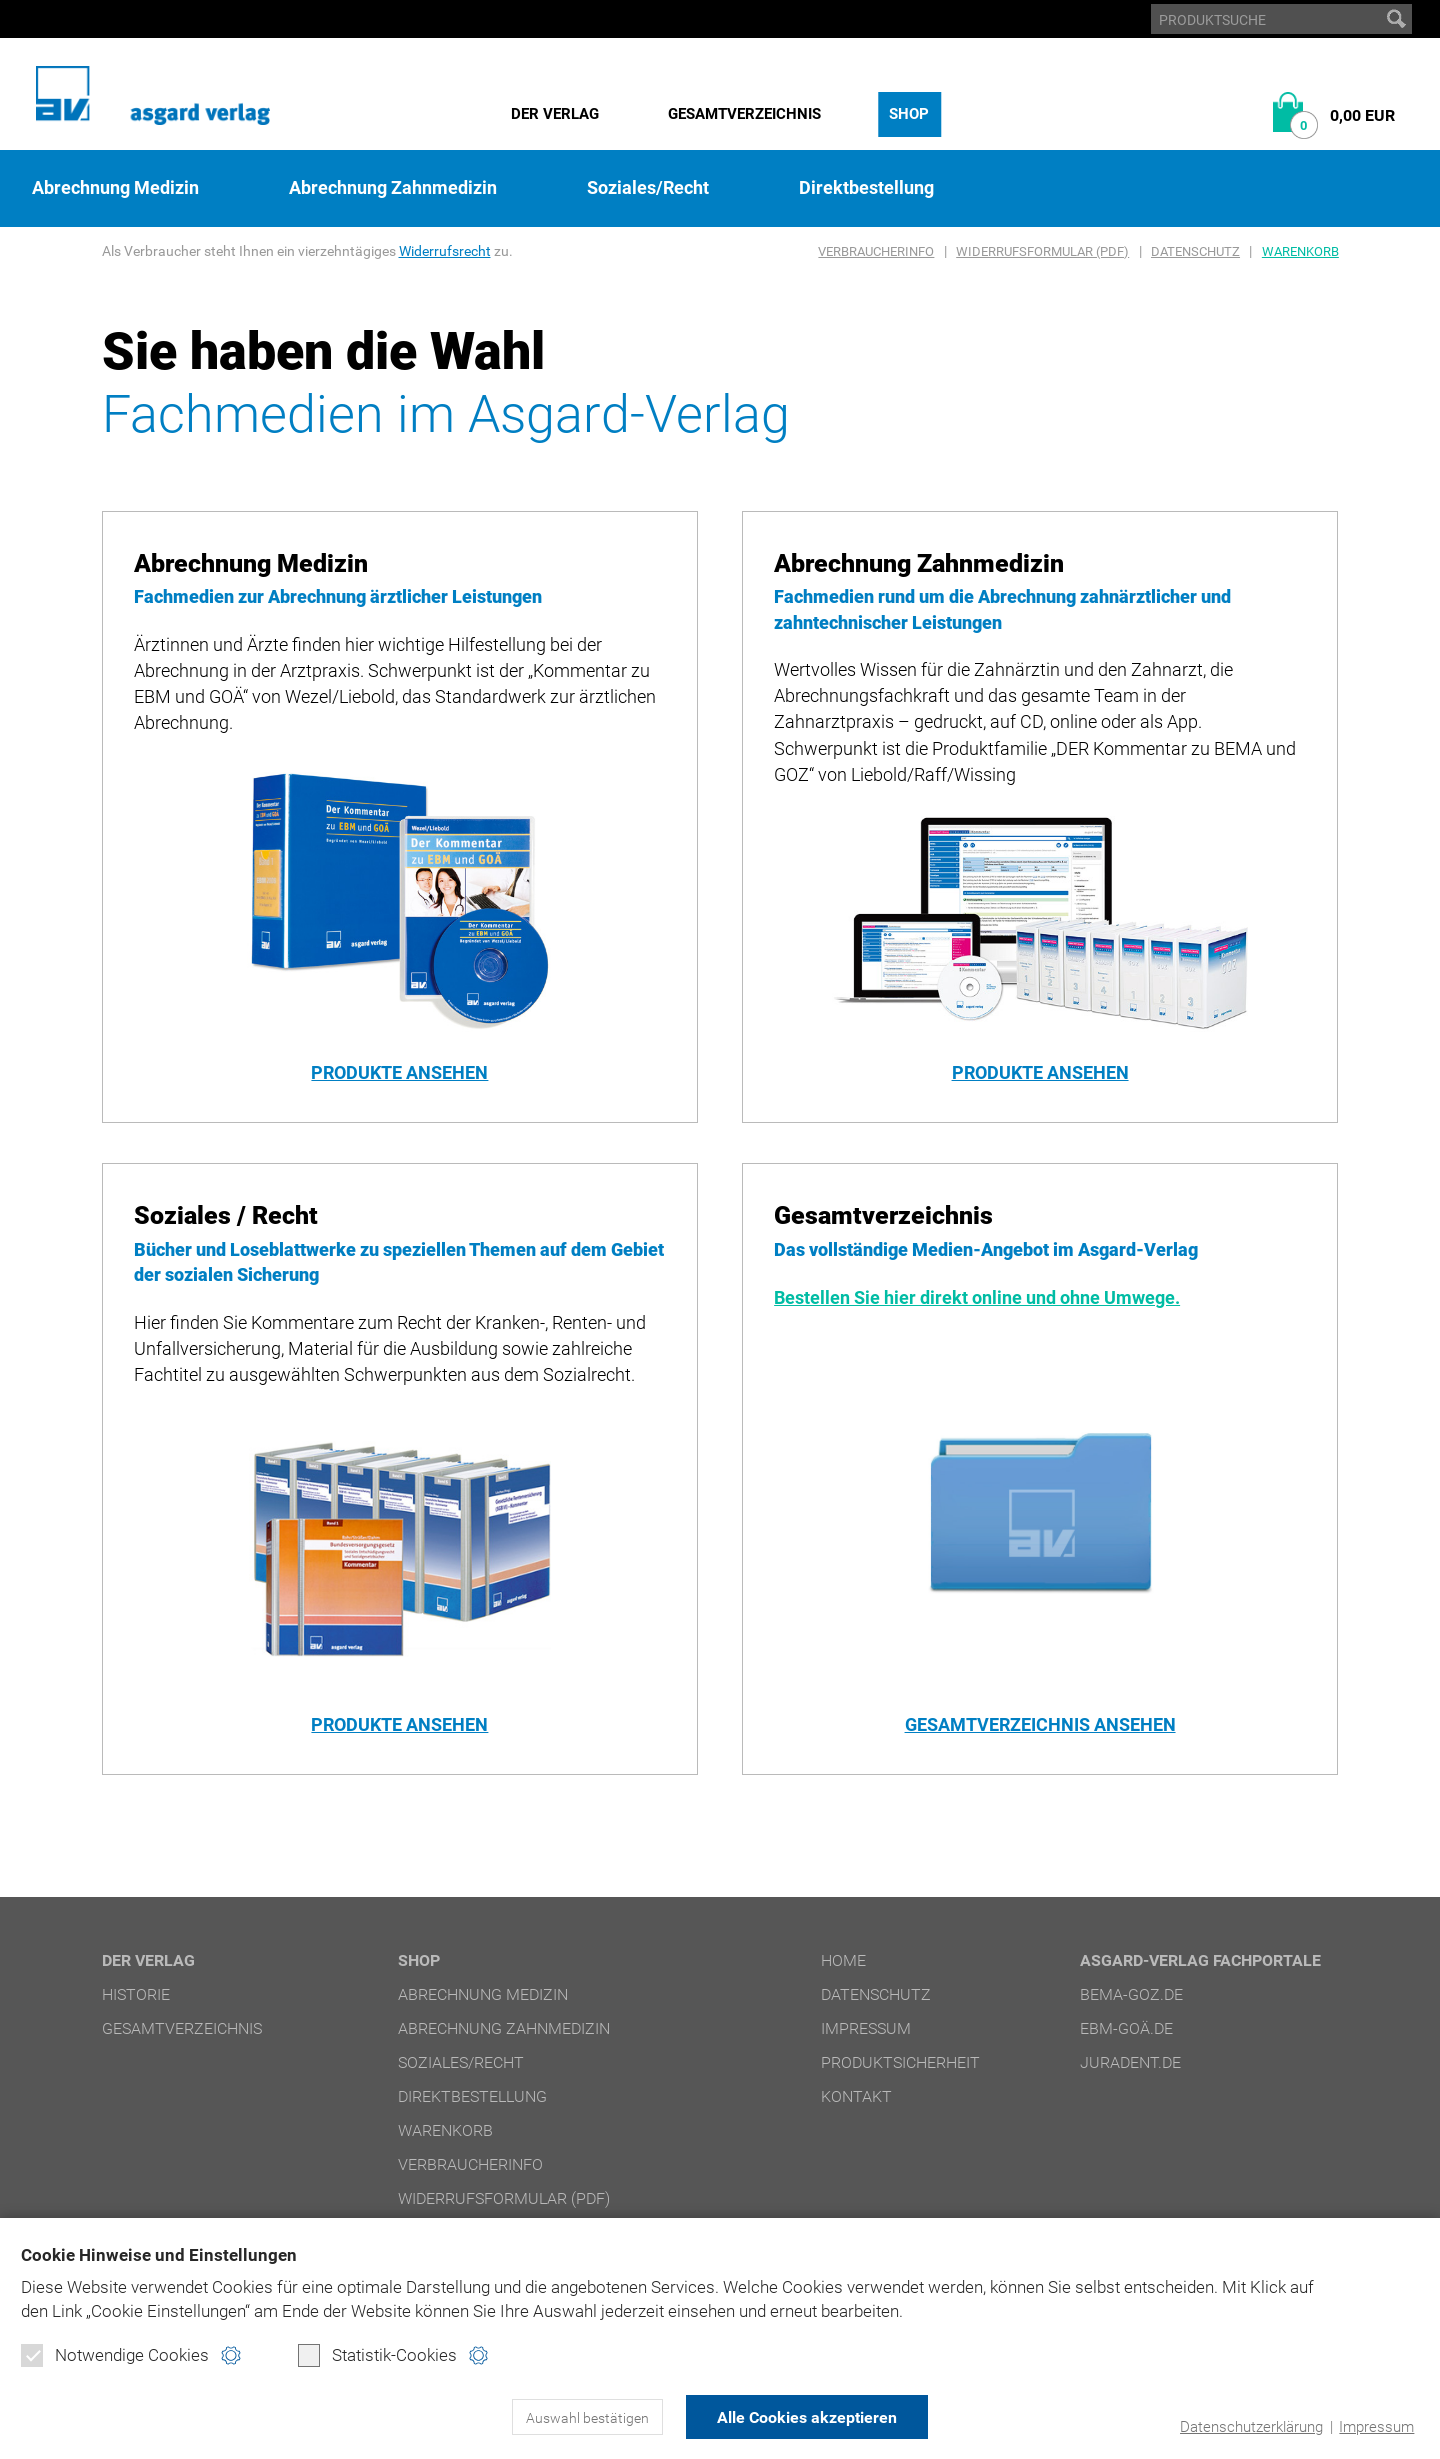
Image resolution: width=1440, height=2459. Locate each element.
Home (843, 1960)
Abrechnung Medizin (115, 188)
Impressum (1376, 2427)
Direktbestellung (866, 188)
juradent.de (1130, 2062)
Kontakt (856, 2096)
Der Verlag (555, 114)
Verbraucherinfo (876, 251)
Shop (909, 114)
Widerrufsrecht (445, 251)
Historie (136, 1994)
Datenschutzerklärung (1251, 2427)
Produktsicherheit (900, 2062)
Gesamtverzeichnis (744, 114)
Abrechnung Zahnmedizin (393, 188)
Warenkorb (1300, 251)
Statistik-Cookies (377, 2355)
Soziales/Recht (648, 188)
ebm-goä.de (1126, 2028)
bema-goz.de (1131, 1994)
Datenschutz (1195, 251)
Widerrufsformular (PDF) (1042, 251)
